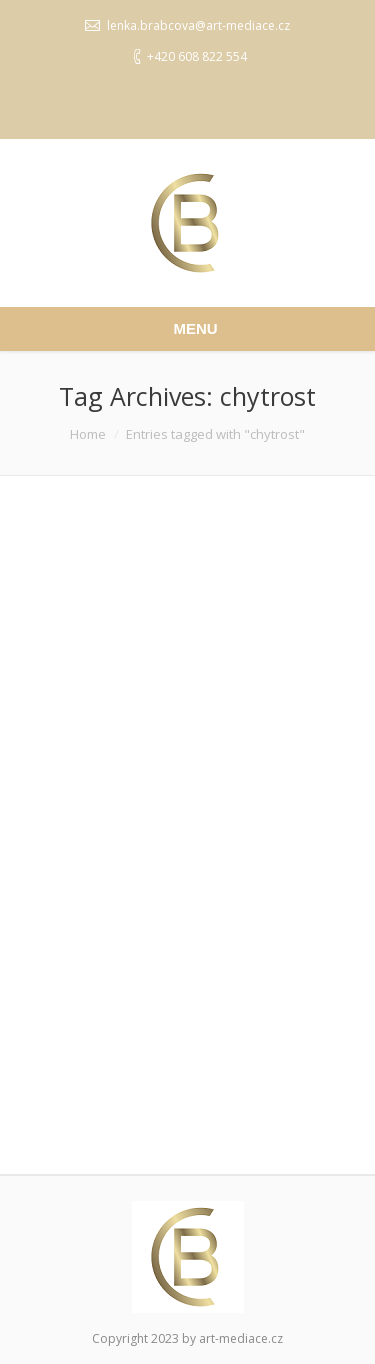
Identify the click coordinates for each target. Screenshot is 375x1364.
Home (88, 434)
